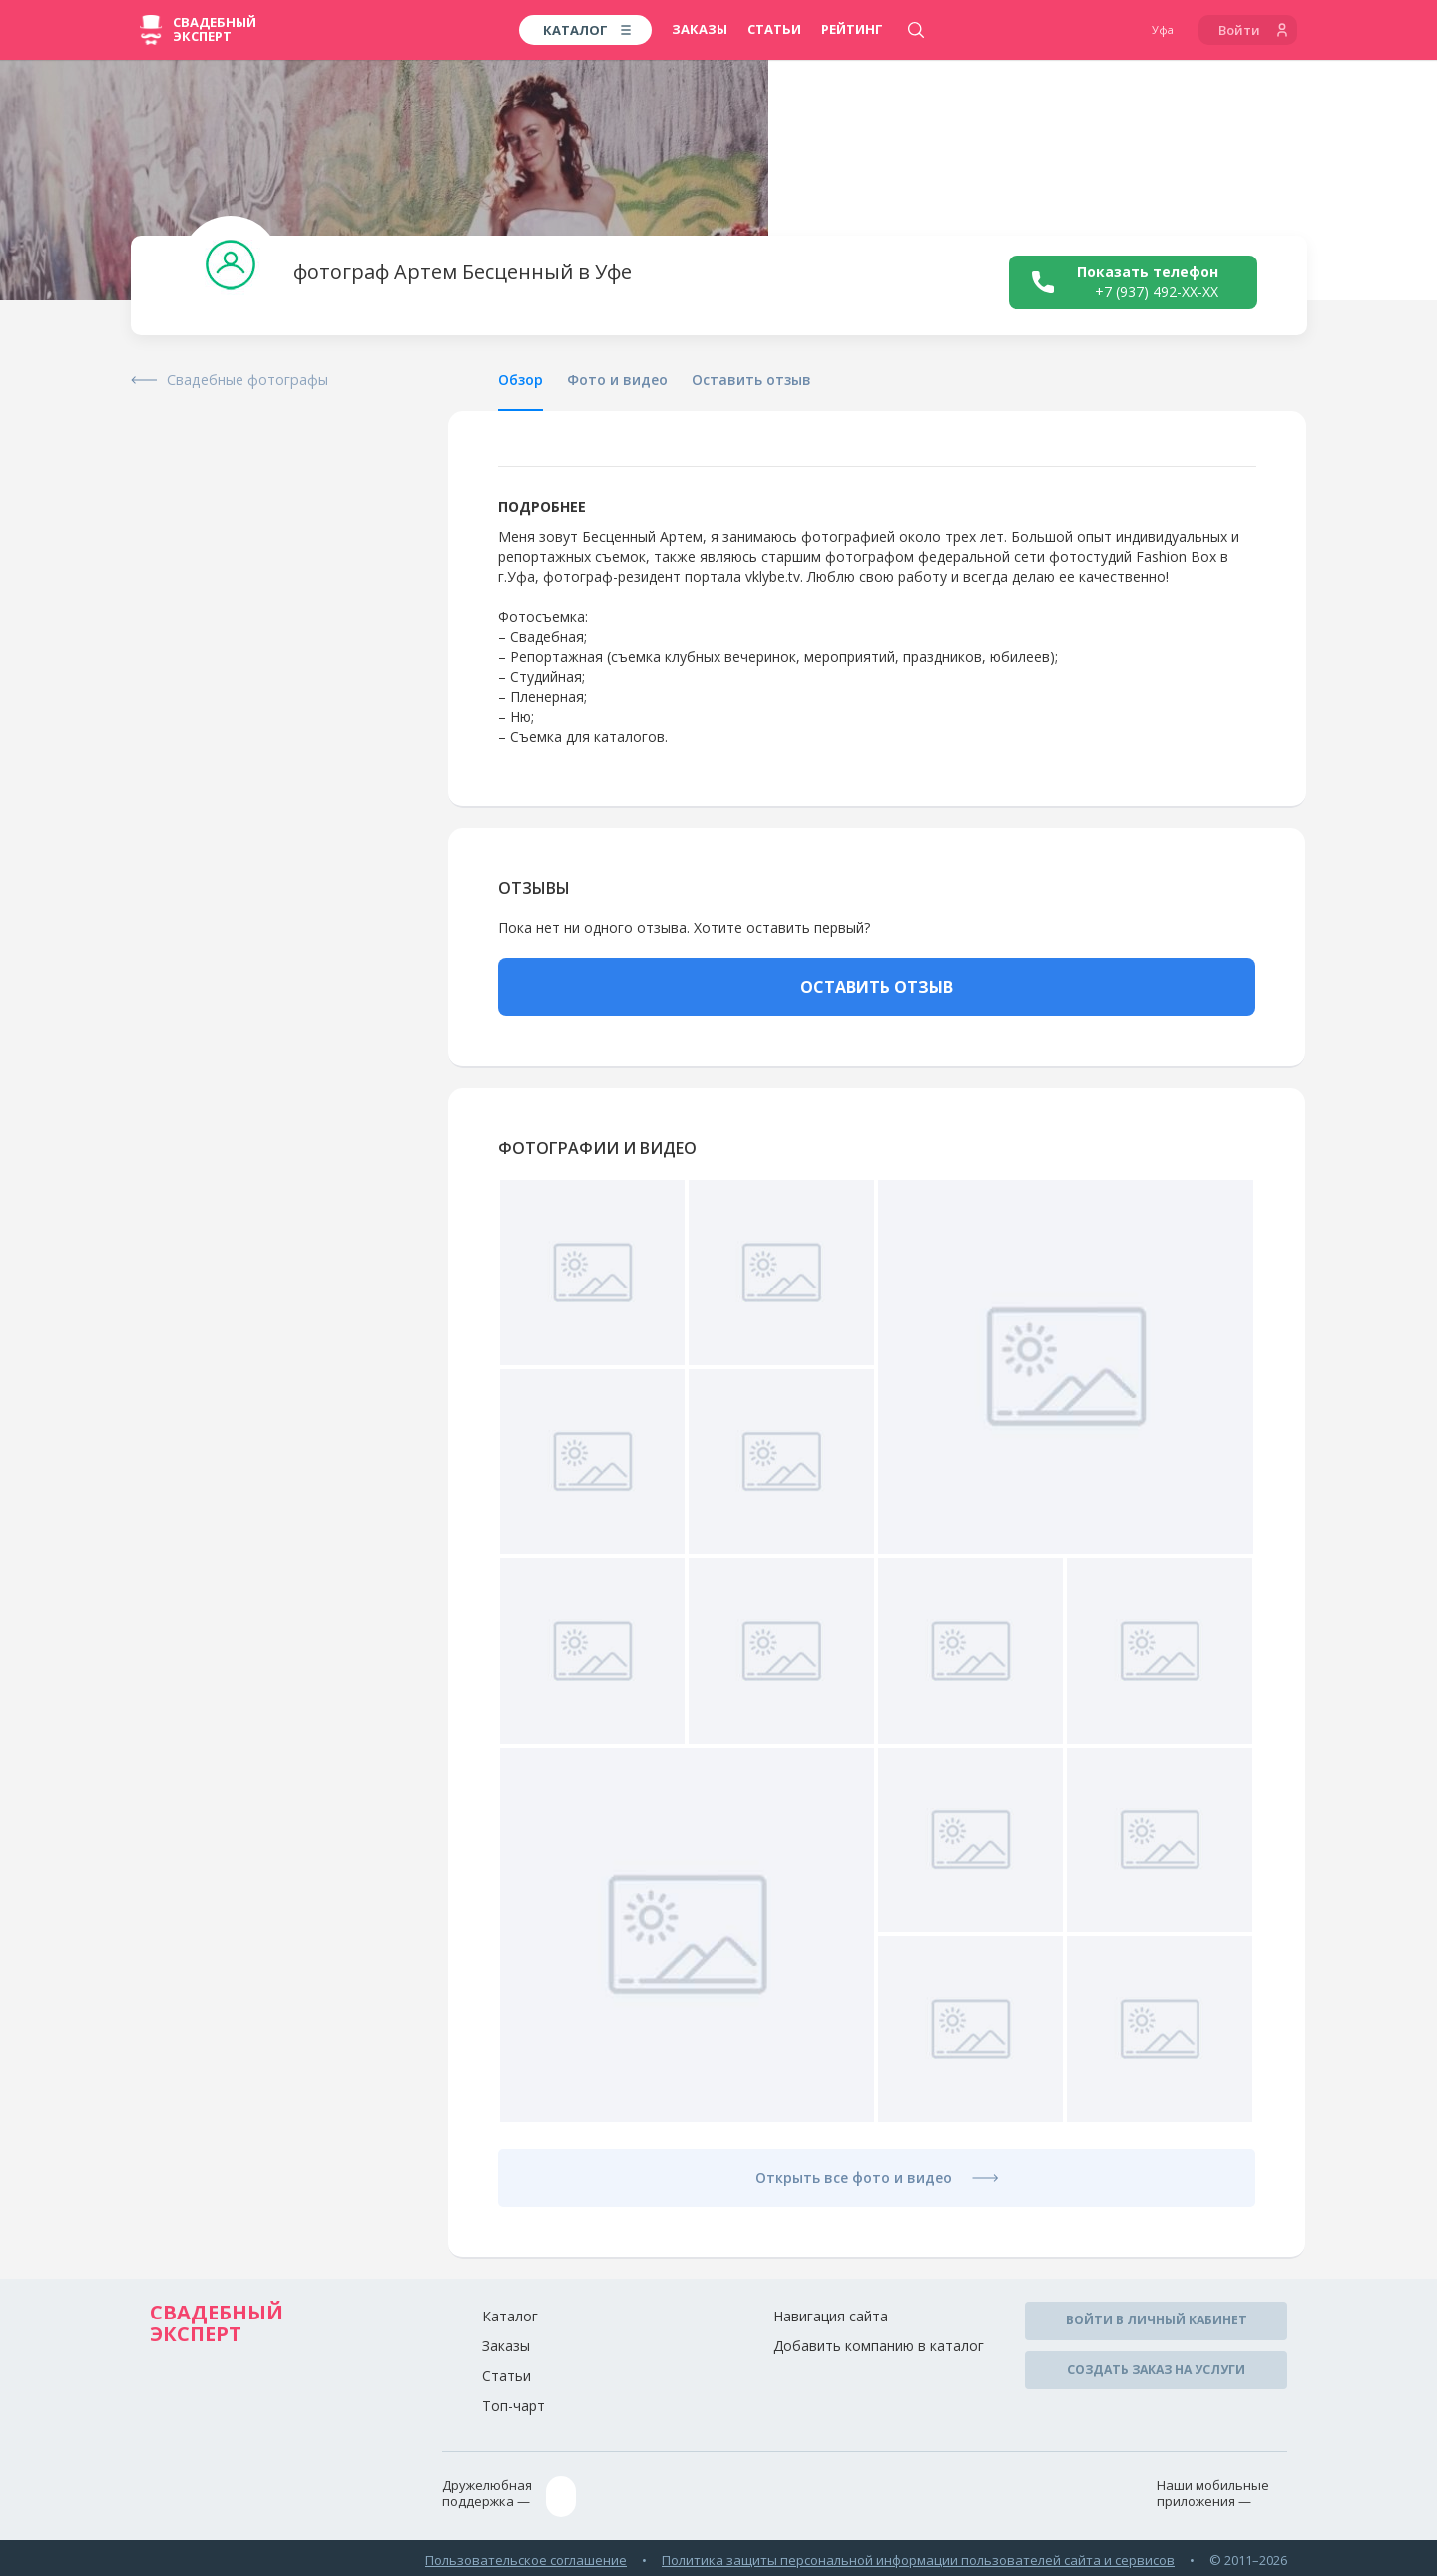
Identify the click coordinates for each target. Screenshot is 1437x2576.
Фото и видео (617, 379)
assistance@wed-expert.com (659, 2493)
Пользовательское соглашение (526, 2554)
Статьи (774, 29)
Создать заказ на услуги (1156, 2363)
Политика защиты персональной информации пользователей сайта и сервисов (918, 2554)
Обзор (520, 379)
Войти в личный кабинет (1156, 2319)
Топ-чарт (513, 2405)
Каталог (510, 2316)
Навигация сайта (830, 2316)
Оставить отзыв (751, 379)
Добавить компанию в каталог (878, 2345)
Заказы (699, 29)
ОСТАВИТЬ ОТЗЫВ (876, 987)
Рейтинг (852, 29)
